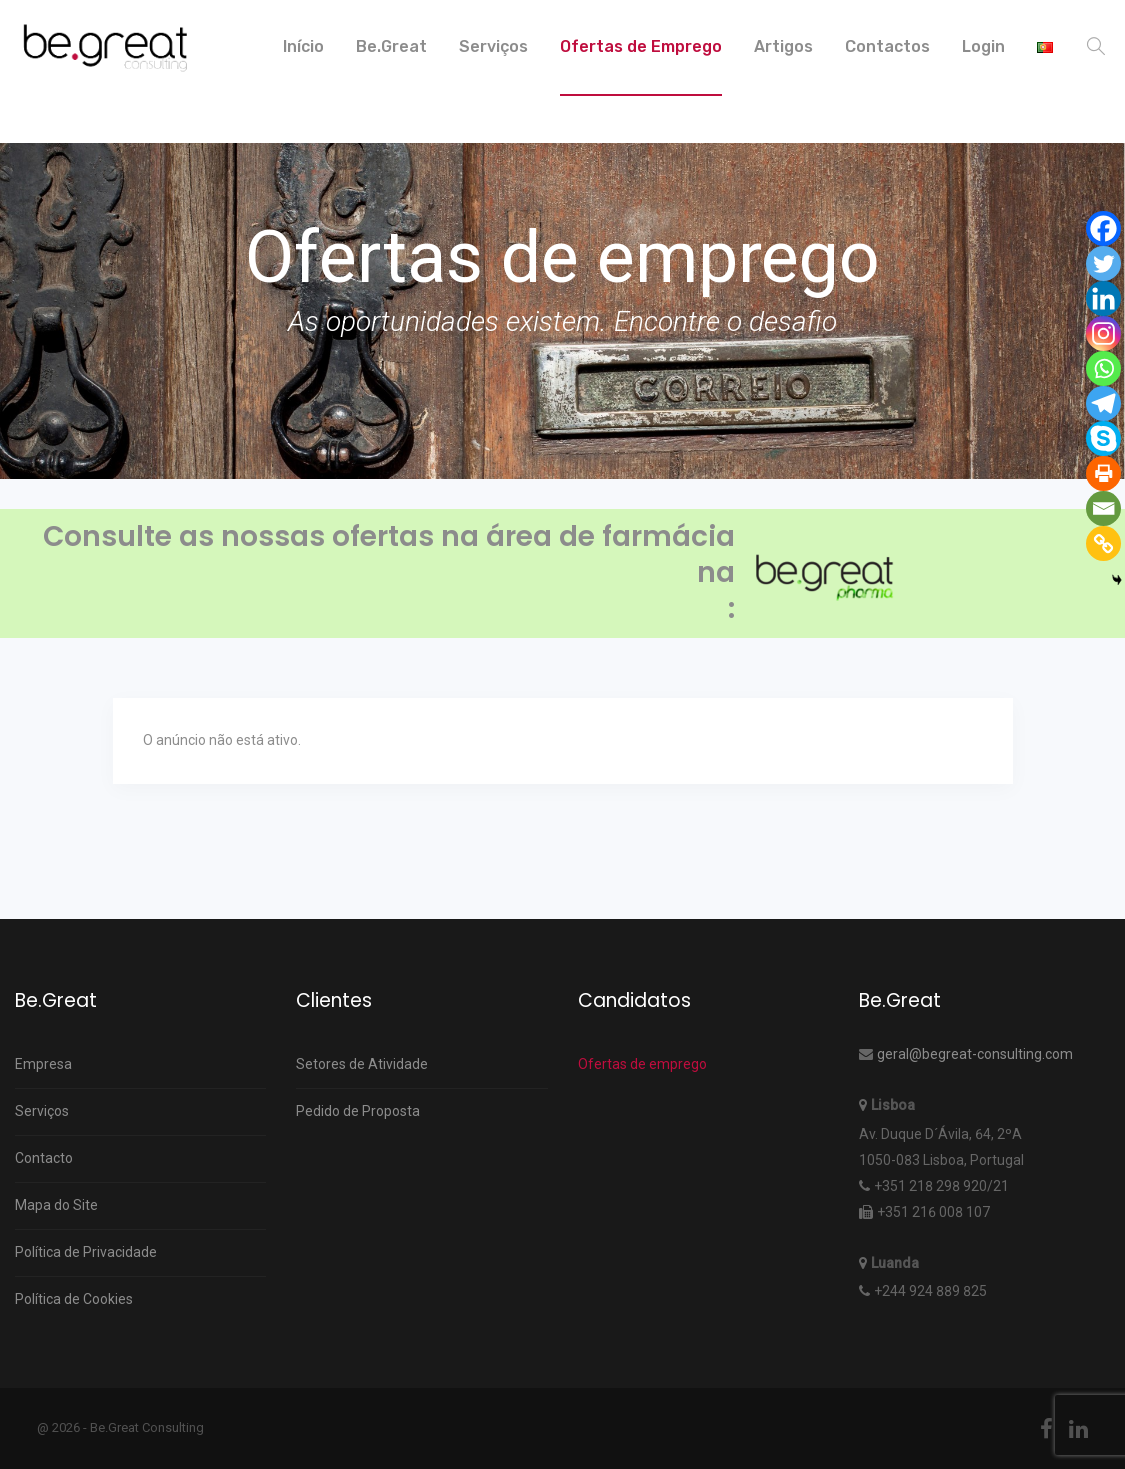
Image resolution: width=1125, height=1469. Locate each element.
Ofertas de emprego (642, 1064)
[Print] (1103, 473)
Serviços (493, 46)
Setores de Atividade (362, 1064)
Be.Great (391, 46)
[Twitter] (1103, 263)
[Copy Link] (1103, 543)
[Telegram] (1103, 403)
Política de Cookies (74, 1299)
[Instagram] (1103, 333)
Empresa (43, 1064)
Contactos (887, 46)
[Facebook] (1103, 228)
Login (983, 46)
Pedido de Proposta (358, 1111)
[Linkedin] (1103, 298)
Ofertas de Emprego (641, 46)
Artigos (783, 46)
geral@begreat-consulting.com (975, 1054)
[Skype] (1103, 438)
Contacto (44, 1158)
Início (303, 46)
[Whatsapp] (1103, 368)
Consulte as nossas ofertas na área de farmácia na (389, 555)
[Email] (1103, 508)
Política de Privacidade (86, 1252)
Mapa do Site (56, 1205)
